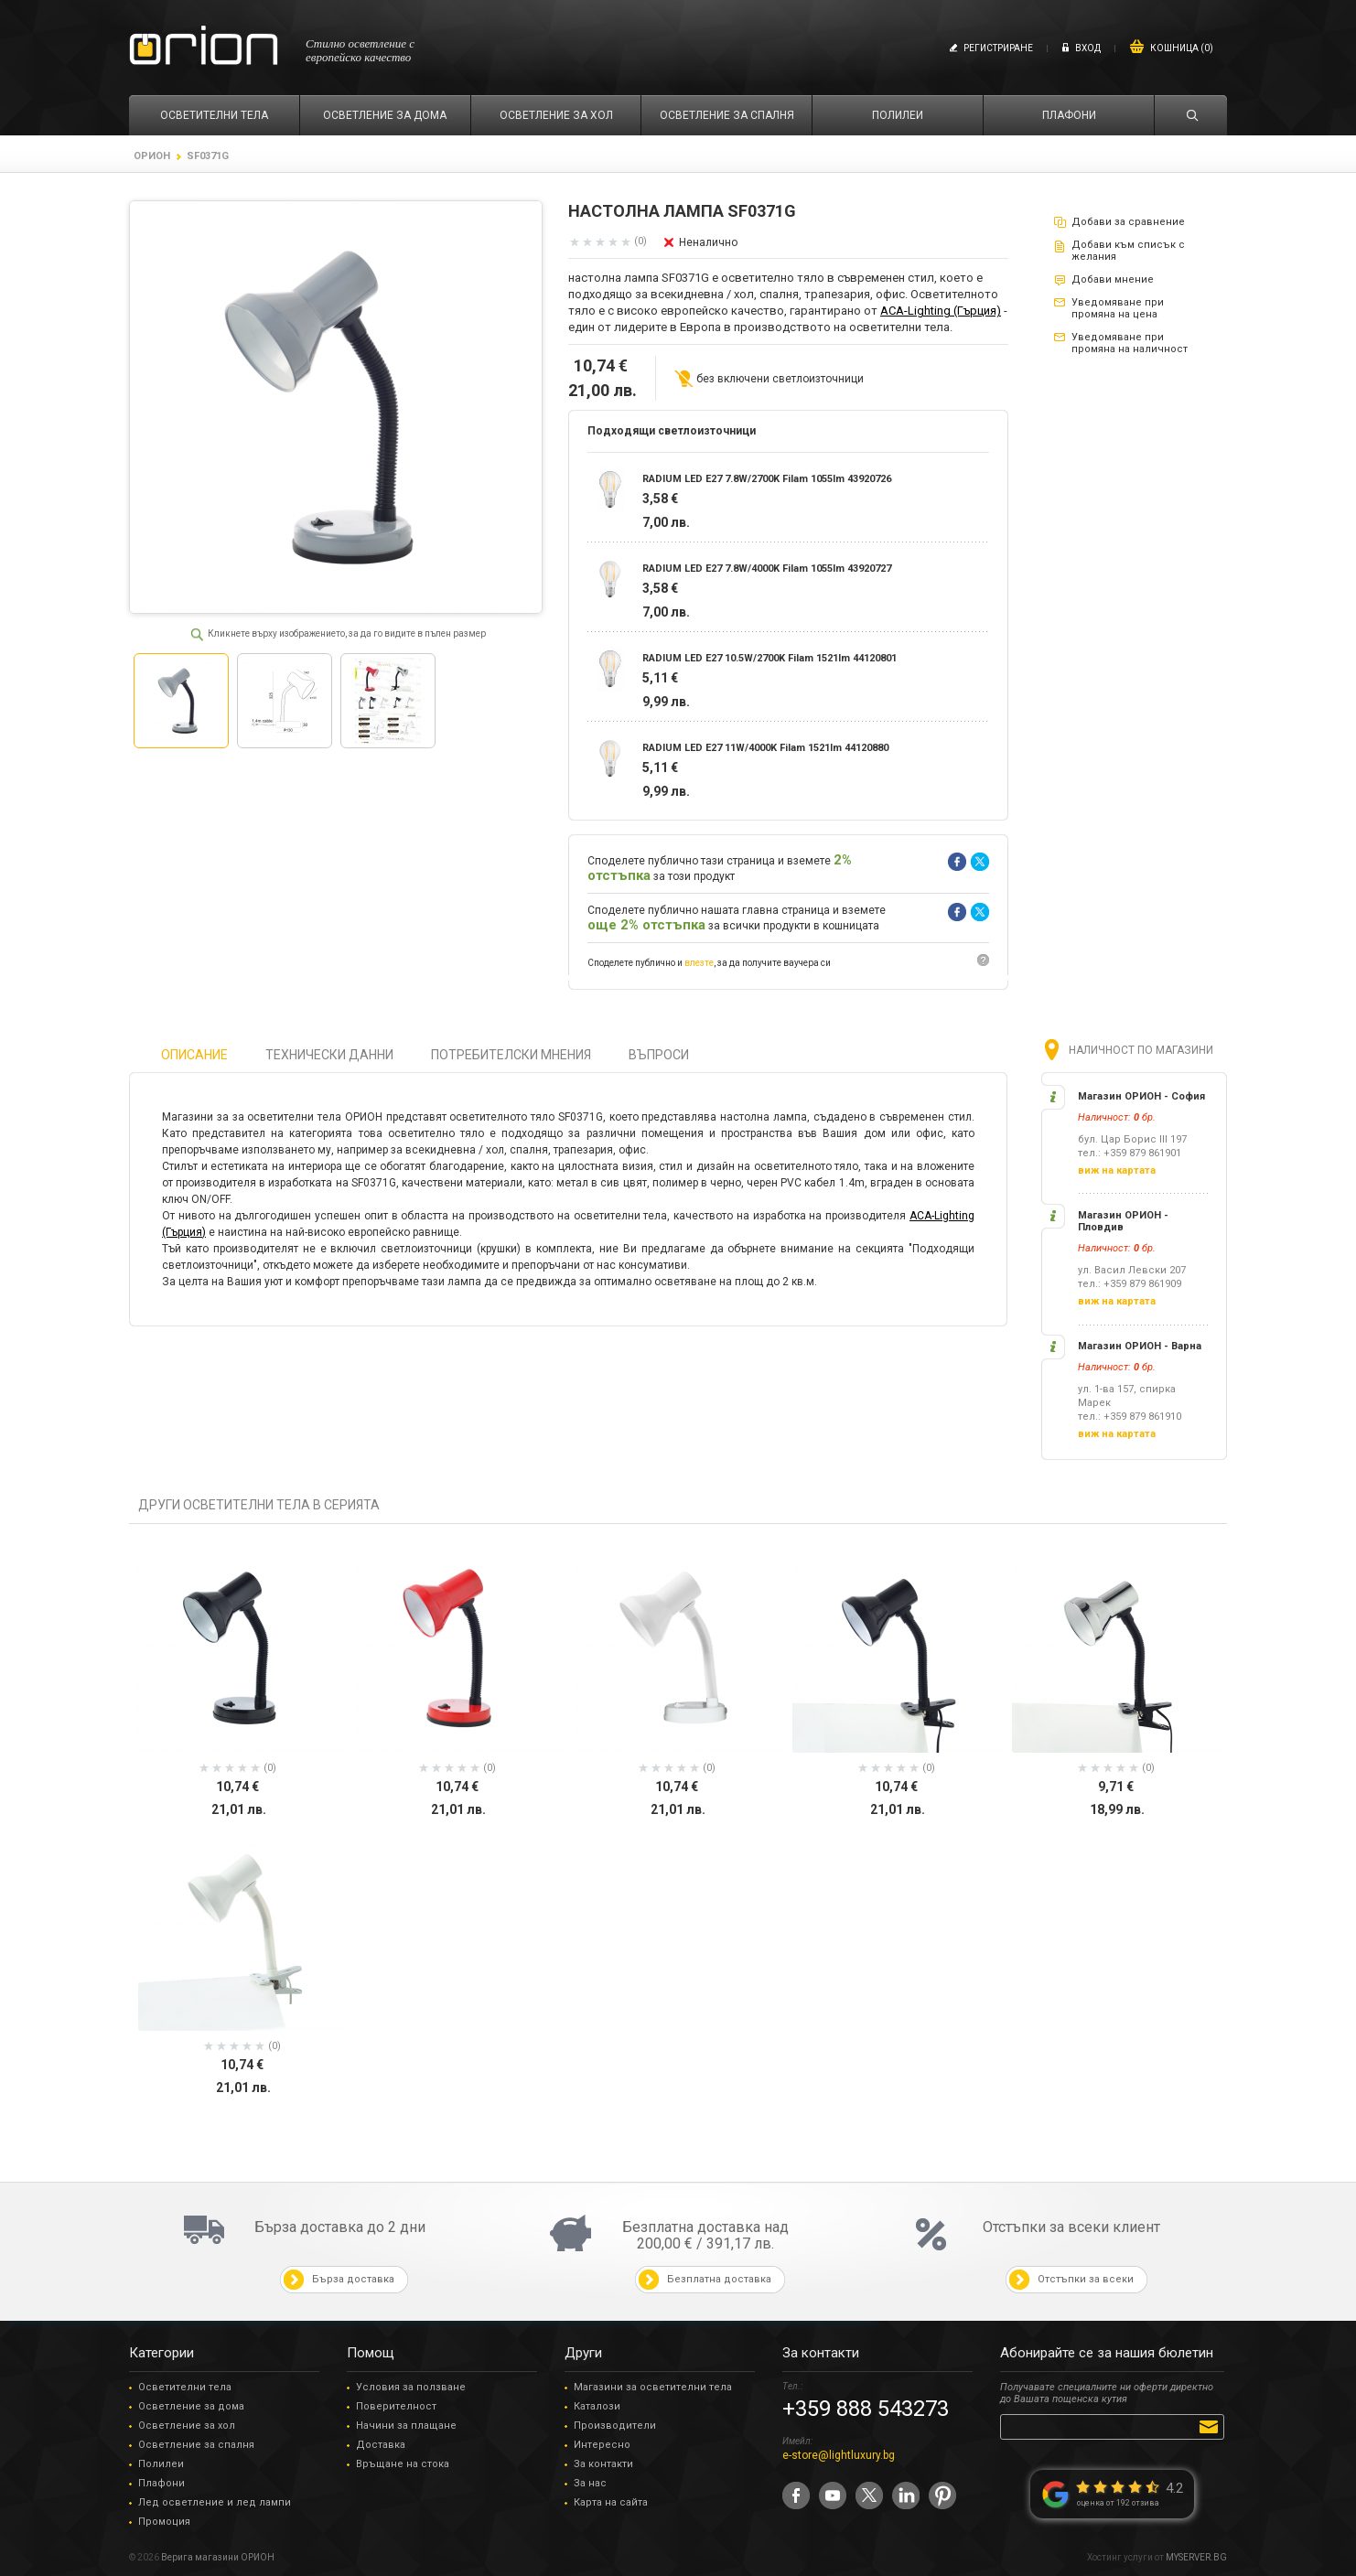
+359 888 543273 (865, 2408)
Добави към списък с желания (1128, 251)
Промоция (164, 2522)
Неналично (708, 242)
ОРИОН (152, 156)
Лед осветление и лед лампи (214, 2502)
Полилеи (161, 2464)
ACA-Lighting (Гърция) (940, 310)
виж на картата (1117, 1170)
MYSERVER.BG (1196, 2557)
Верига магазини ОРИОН (217, 2557)
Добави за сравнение (1128, 222)
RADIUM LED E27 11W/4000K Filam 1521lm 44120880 (765, 748)
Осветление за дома (191, 2406)
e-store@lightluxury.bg (838, 2455)
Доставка (380, 2445)
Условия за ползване (411, 2387)
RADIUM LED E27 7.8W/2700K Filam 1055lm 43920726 (766, 479)
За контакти (603, 2464)
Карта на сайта (611, 2502)
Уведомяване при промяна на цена (1117, 308)
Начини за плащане (406, 2425)
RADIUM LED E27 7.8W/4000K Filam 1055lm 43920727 (766, 568)
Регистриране (998, 48)
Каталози (597, 2406)
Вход (1088, 48)
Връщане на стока (402, 2464)
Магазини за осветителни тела (653, 2387)
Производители (615, 2425)
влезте (699, 963)
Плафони (161, 2483)
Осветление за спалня (196, 2445)
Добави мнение (1112, 279)
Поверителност (396, 2406)
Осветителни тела (184, 2387)
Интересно (602, 2445)
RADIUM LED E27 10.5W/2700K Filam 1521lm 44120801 (769, 658)
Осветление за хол (186, 2425)
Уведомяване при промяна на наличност (1129, 343)
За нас (590, 2483)
